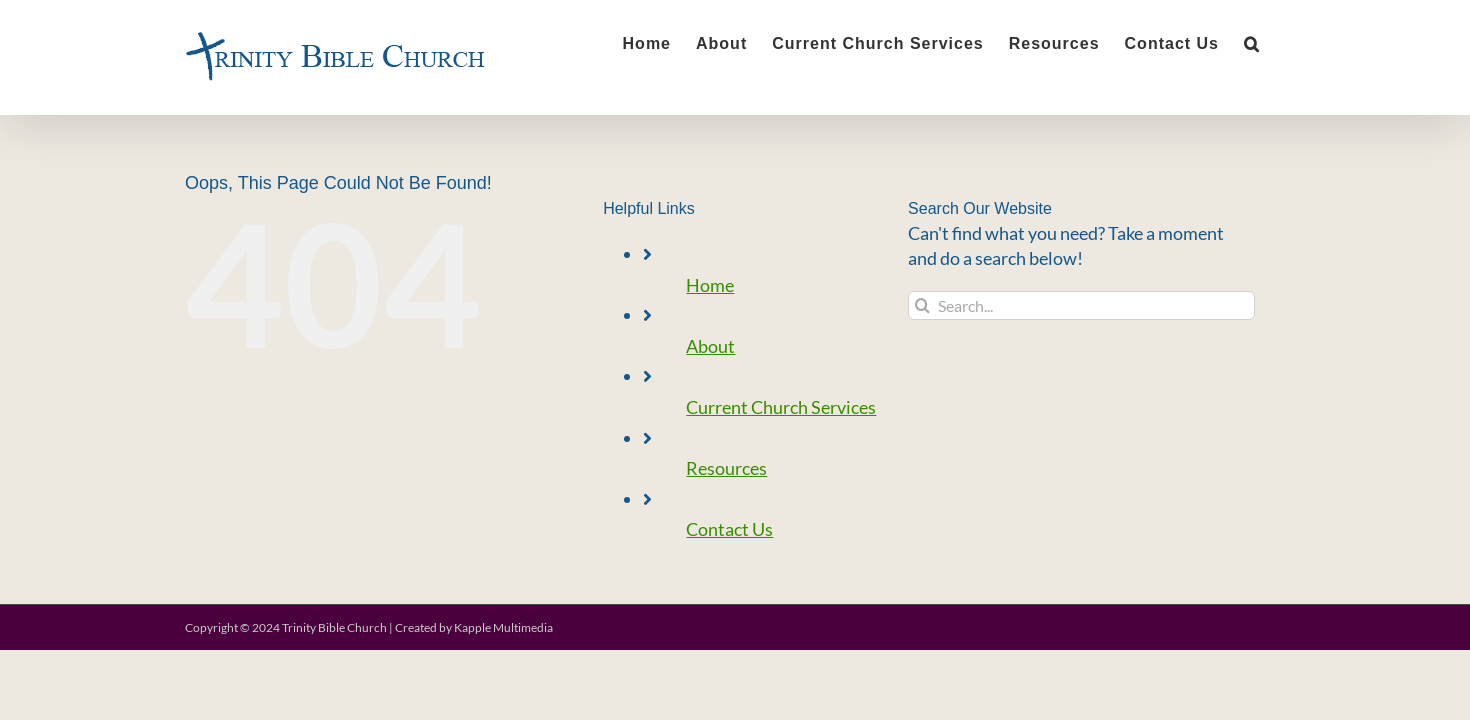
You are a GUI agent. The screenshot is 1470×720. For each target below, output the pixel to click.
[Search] (922, 305)
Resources (726, 468)
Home (710, 285)
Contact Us (729, 529)
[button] (1277, 42)
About (710, 346)
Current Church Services (781, 407)
